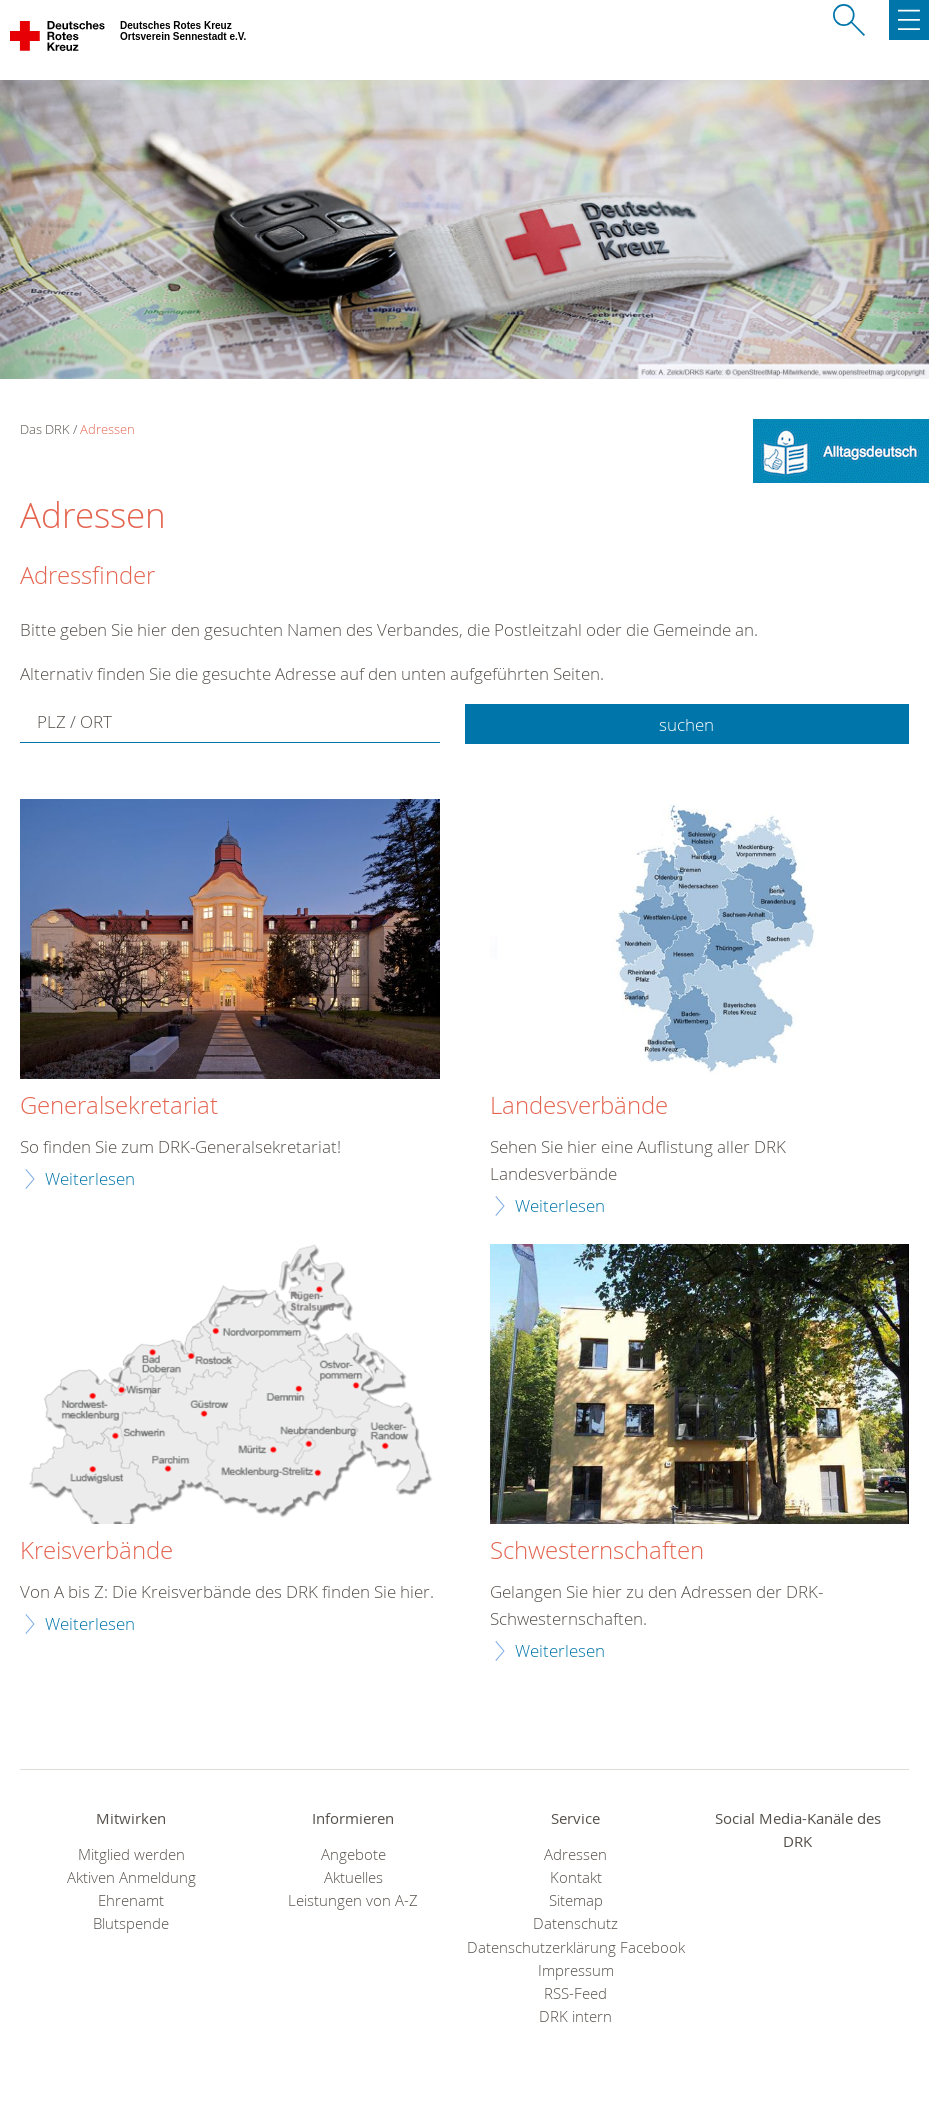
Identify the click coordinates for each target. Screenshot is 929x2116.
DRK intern (575, 2016)
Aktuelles (353, 1877)
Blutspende (131, 1923)
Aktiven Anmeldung (131, 1877)
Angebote (353, 1854)
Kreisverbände (96, 1551)
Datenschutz (575, 1923)
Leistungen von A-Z (353, 1900)
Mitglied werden (131, 1854)
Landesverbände (579, 1106)
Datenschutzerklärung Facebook (576, 1947)
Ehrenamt (131, 1900)
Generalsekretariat (119, 1106)
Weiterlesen (90, 1178)
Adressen (107, 429)
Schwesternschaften (597, 1551)
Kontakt (576, 1877)
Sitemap (576, 1900)
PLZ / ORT (74, 722)
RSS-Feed (575, 1993)
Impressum (576, 1970)
